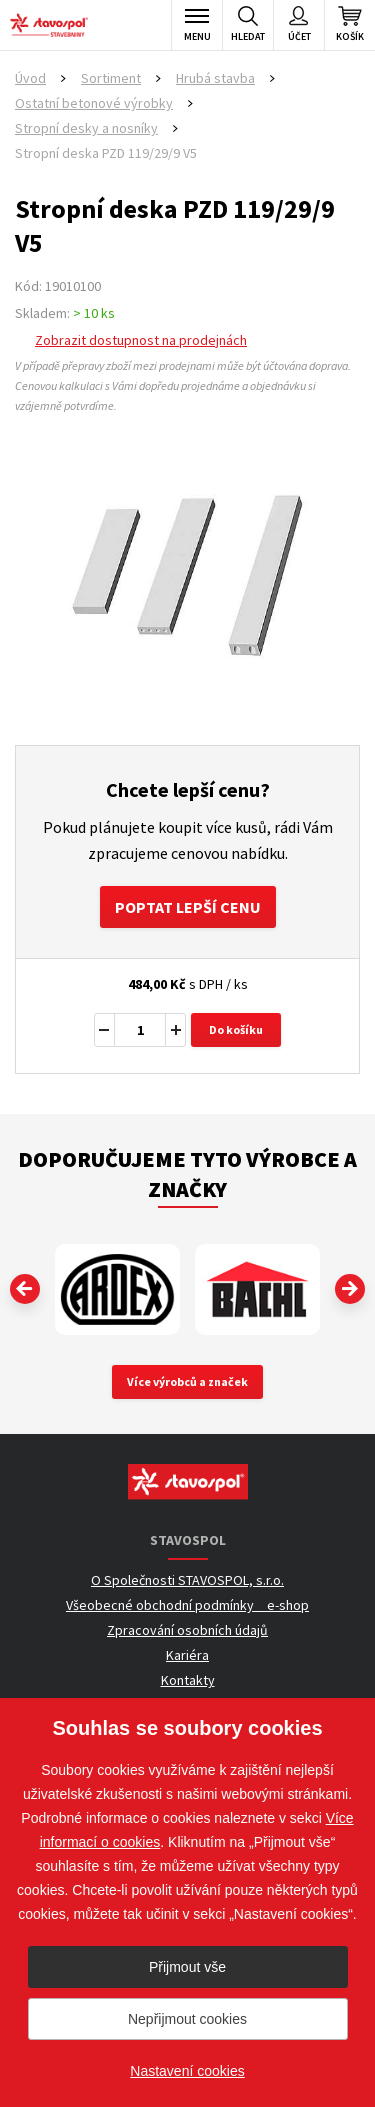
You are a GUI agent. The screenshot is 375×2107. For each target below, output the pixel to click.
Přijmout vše (187, 1967)
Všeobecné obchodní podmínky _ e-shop (187, 1605)
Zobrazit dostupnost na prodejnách (141, 340)
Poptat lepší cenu (188, 907)
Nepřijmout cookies (187, 2019)
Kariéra (187, 1655)
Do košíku (236, 1029)
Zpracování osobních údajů (187, 1630)
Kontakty (188, 1680)
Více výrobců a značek (187, 1381)
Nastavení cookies (187, 2071)
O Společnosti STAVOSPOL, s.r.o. (187, 1580)
